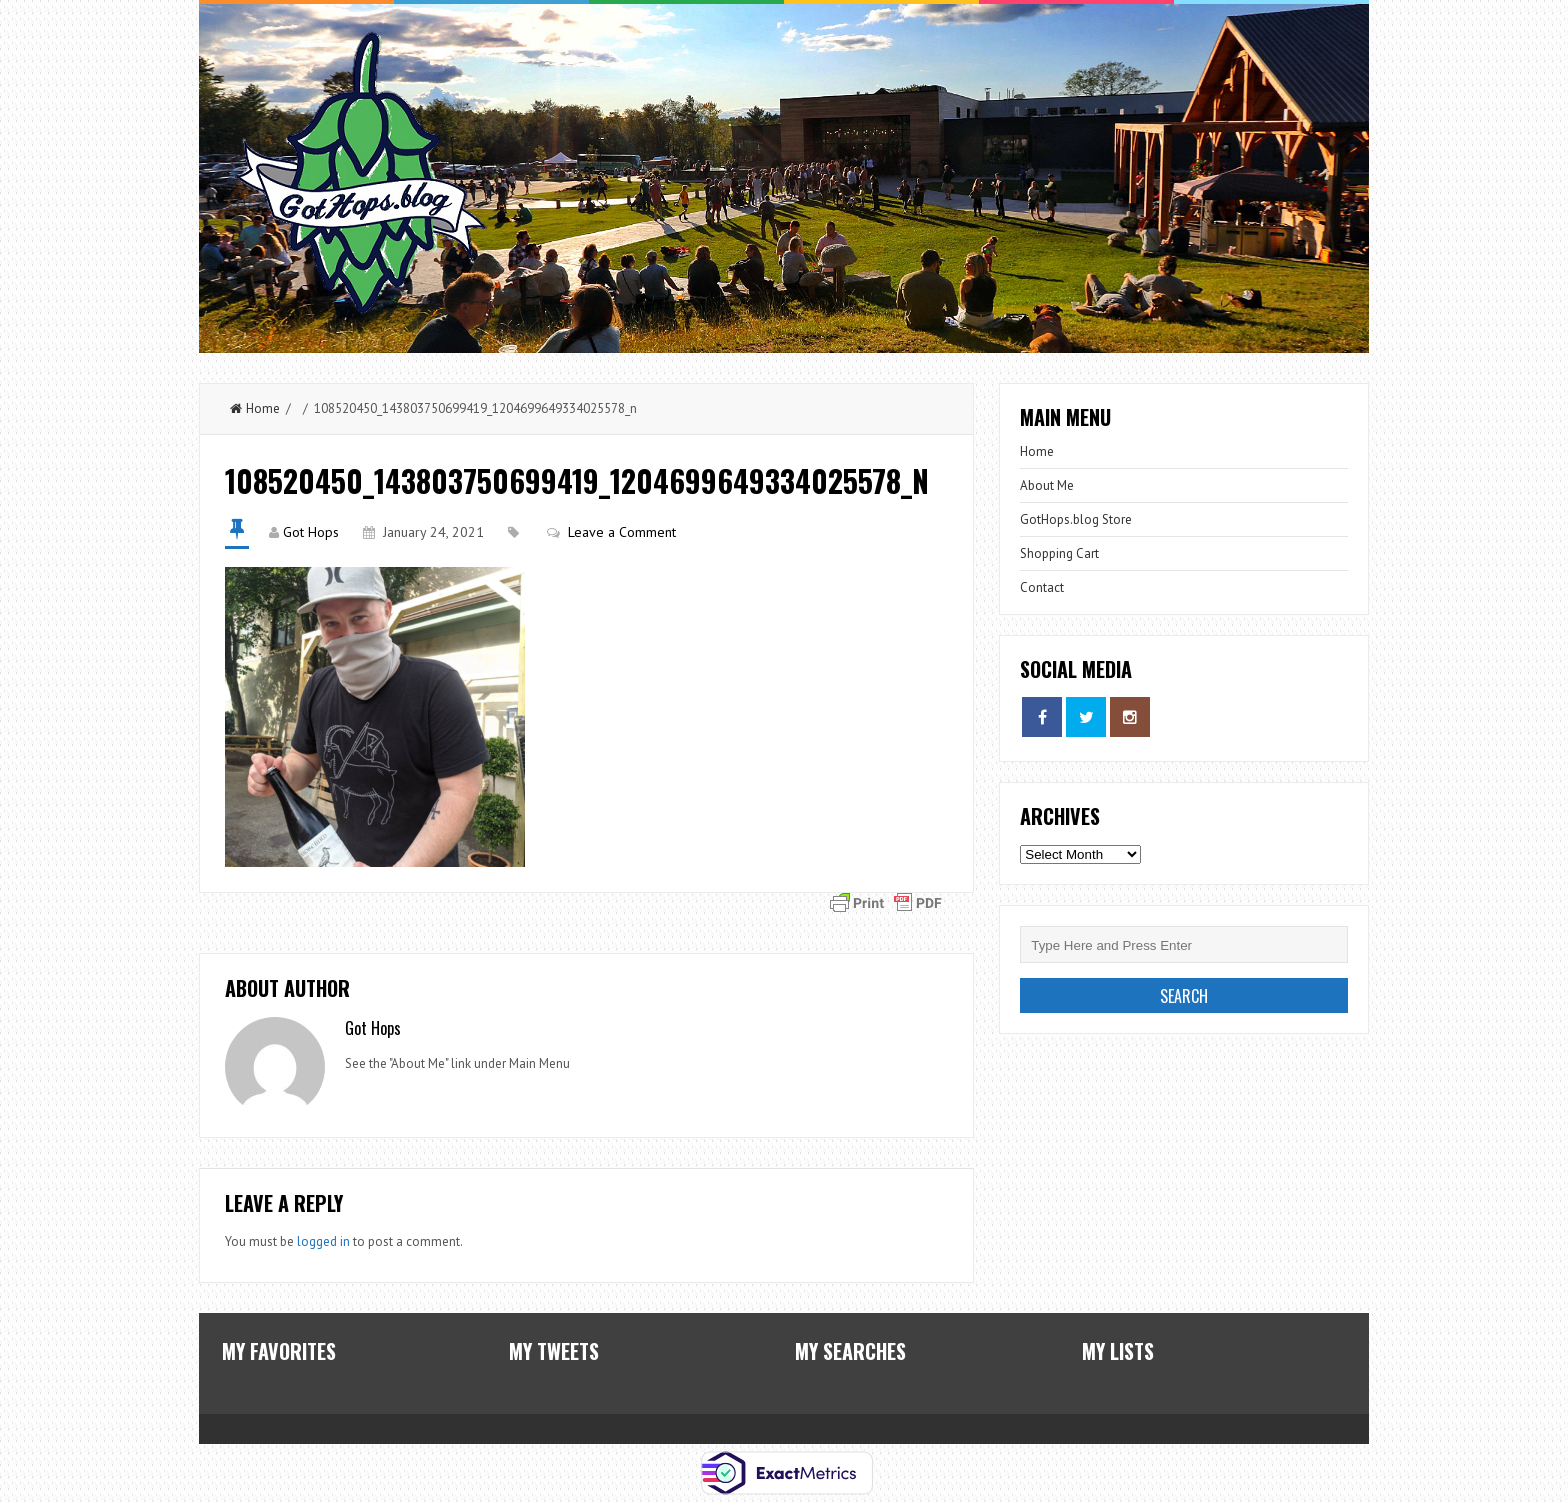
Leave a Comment (622, 532)
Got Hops (311, 532)
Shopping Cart (1059, 553)
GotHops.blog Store (1076, 519)
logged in (323, 1241)
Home (255, 408)
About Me (1047, 485)
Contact (1042, 587)
